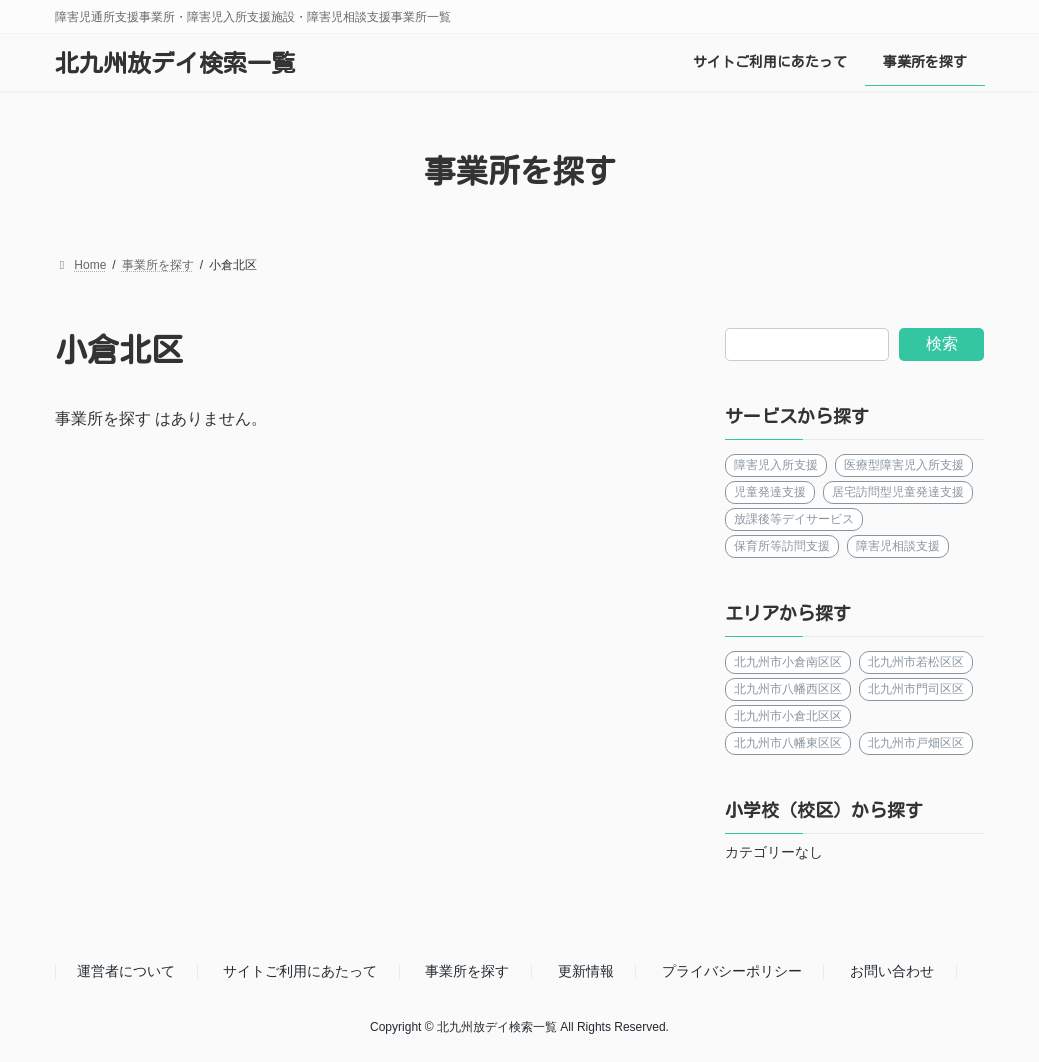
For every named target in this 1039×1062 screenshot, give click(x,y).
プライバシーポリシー (732, 971)
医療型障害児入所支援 (905, 465)
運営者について (126, 971)
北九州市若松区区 (917, 662)
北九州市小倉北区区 (788, 716)
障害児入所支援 (776, 465)
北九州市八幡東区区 (788, 743)
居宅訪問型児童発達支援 (899, 492)
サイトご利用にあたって (300, 971)
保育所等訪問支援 (782, 546)
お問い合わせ (892, 971)
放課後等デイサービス (794, 519)
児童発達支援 (770, 492)
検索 (942, 343)
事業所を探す (467, 971)
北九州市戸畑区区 (917, 743)
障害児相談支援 (899, 546)
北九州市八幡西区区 (788, 689)
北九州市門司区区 (917, 689)
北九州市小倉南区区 (788, 662)
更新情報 (586, 971)
